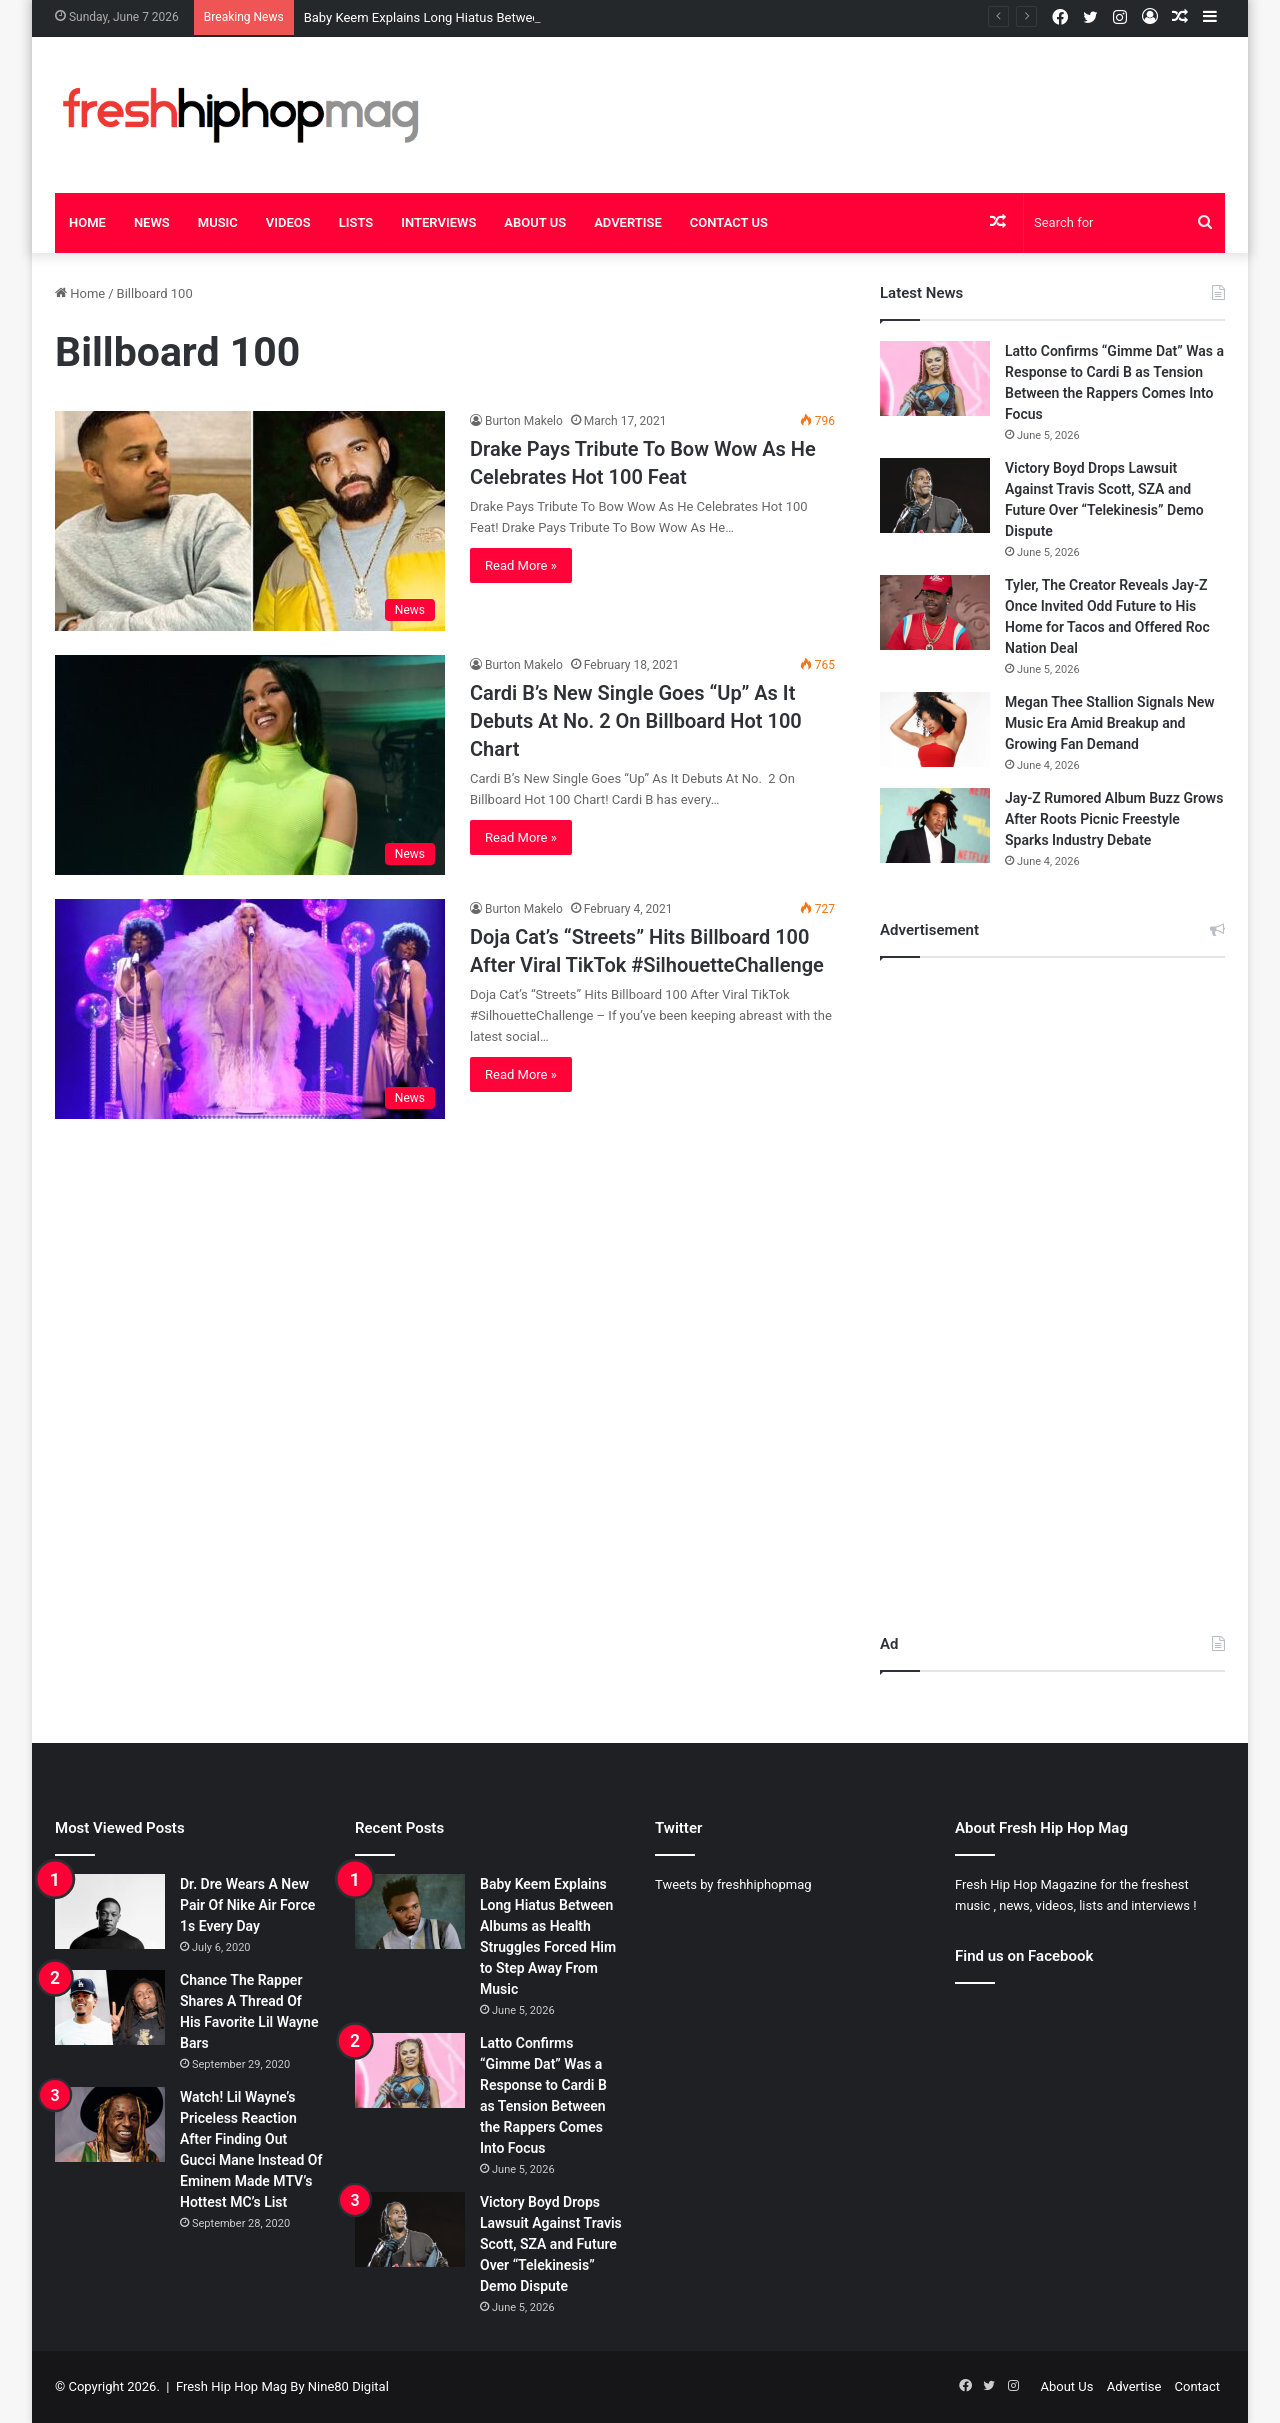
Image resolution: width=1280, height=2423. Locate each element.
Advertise (628, 222)
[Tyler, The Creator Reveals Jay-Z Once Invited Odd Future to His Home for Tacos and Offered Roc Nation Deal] (935, 612)
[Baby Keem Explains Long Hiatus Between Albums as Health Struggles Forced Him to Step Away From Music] (410, 1911)
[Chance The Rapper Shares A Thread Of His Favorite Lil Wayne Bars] (110, 2007)
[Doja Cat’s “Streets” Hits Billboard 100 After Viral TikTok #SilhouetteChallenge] (250, 1009)
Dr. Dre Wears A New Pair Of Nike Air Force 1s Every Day (247, 1905)
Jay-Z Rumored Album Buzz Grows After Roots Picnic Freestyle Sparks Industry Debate (1114, 819)
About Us (535, 222)
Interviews (438, 222)
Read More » (521, 565)
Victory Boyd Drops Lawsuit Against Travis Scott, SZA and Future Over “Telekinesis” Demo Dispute (551, 2244)
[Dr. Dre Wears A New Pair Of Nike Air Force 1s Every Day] (110, 1911)
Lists (356, 222)
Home (87, 222)
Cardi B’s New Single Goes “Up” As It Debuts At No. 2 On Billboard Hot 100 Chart (636, 721)
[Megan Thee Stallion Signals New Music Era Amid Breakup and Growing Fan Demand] (935, 729)
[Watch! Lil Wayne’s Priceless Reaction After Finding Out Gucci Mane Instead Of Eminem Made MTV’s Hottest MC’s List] (110, 2124)
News (152, 222)
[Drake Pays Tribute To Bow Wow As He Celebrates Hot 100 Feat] (250, 521)
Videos (288, 222)
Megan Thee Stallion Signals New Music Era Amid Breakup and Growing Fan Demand (1110, 723)
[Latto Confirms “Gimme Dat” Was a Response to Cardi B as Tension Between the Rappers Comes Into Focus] (935, 378)
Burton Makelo (524, 421)
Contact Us (729, 222)
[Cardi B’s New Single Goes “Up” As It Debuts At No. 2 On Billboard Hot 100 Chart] (250, 765)
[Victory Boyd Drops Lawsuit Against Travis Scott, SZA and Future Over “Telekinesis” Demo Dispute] (935, 495)
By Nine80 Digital (338, 2386)
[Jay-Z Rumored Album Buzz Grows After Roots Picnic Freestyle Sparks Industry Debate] (935, 825)
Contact (1197, 2386)
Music (218, 222)
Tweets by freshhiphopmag (733, 1884)
